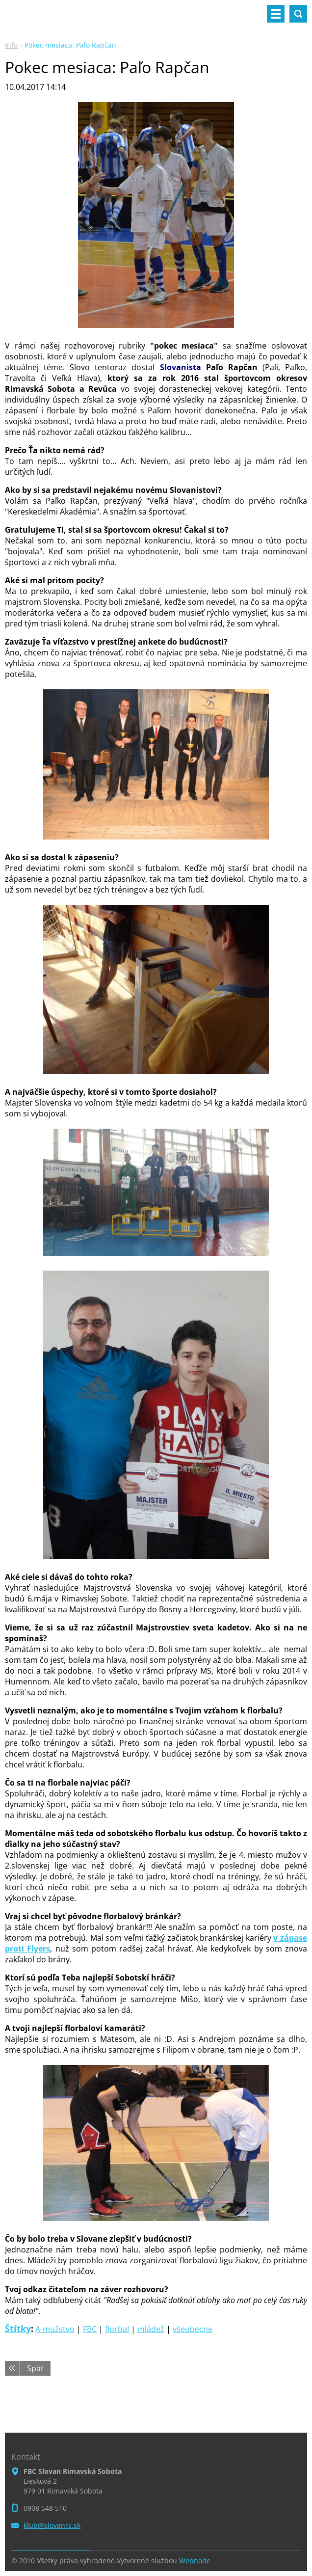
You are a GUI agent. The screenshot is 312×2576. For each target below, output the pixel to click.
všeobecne (192, 2329)
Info (11, 45)
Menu (276, 14)
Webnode (194, 2560)
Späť (35, 2368)
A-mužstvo (55, 2329)
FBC (90, 2329)
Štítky (18, 2328)
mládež (150, 2329)
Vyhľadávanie (298, 14)
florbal (117, 2329)
